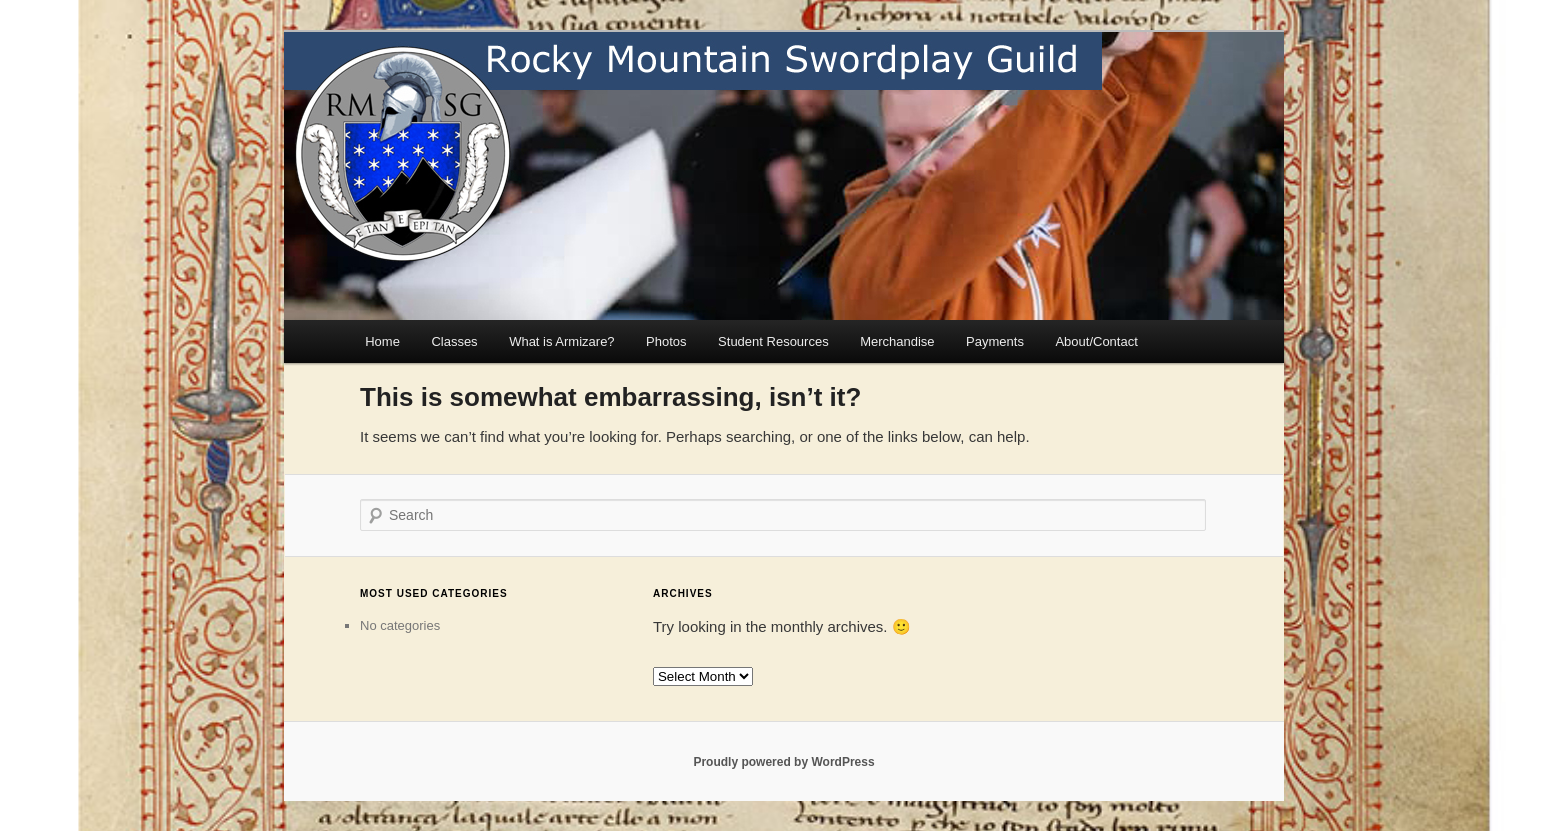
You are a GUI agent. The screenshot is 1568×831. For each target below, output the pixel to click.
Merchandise (897, 341)
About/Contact (1096, 341)
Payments (995, 341)
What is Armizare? (561, 341)
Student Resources (773, 341)
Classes (454, 341)
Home (382, 341)
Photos (666, 341)
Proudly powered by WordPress (783, 762)
